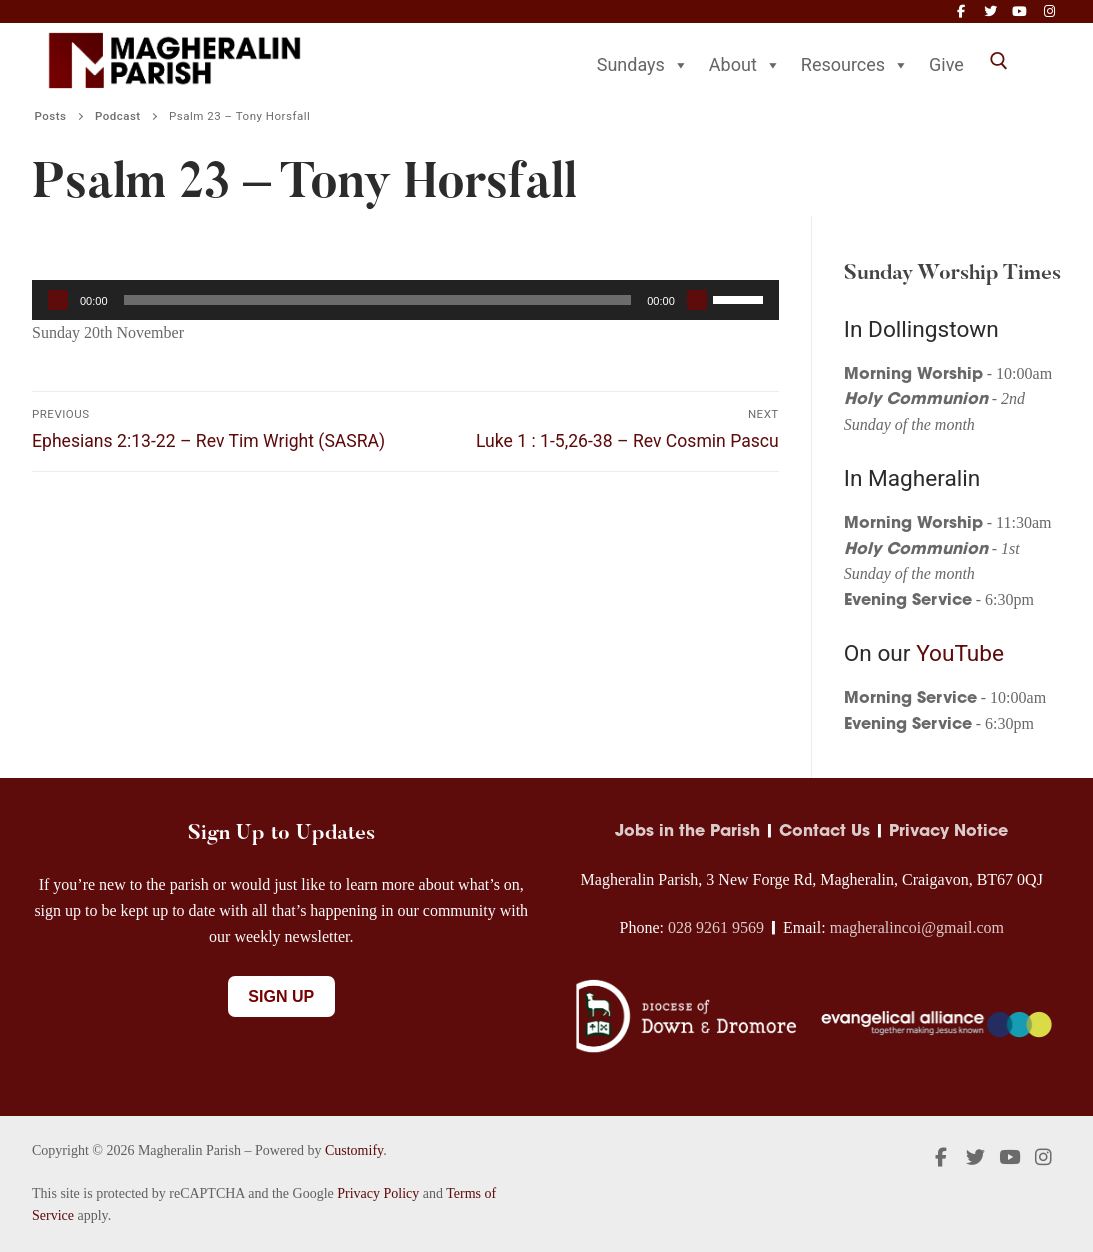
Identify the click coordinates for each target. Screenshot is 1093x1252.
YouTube (960, 653)
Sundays (643, 64)
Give (946, 64)
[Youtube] (1019, 11)
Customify (354, 1150)
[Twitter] (990, 11)
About (745, 64)
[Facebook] (960, 11)
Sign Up (281, 996)
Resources (855, 64)
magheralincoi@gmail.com (917, 927)
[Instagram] (1049, 11)
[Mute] (697, 300)
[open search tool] (999, 61)
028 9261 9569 (716, 927)
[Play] (58, 300)
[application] (405, 300)
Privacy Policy (378, 1193)
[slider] (378, 300)
